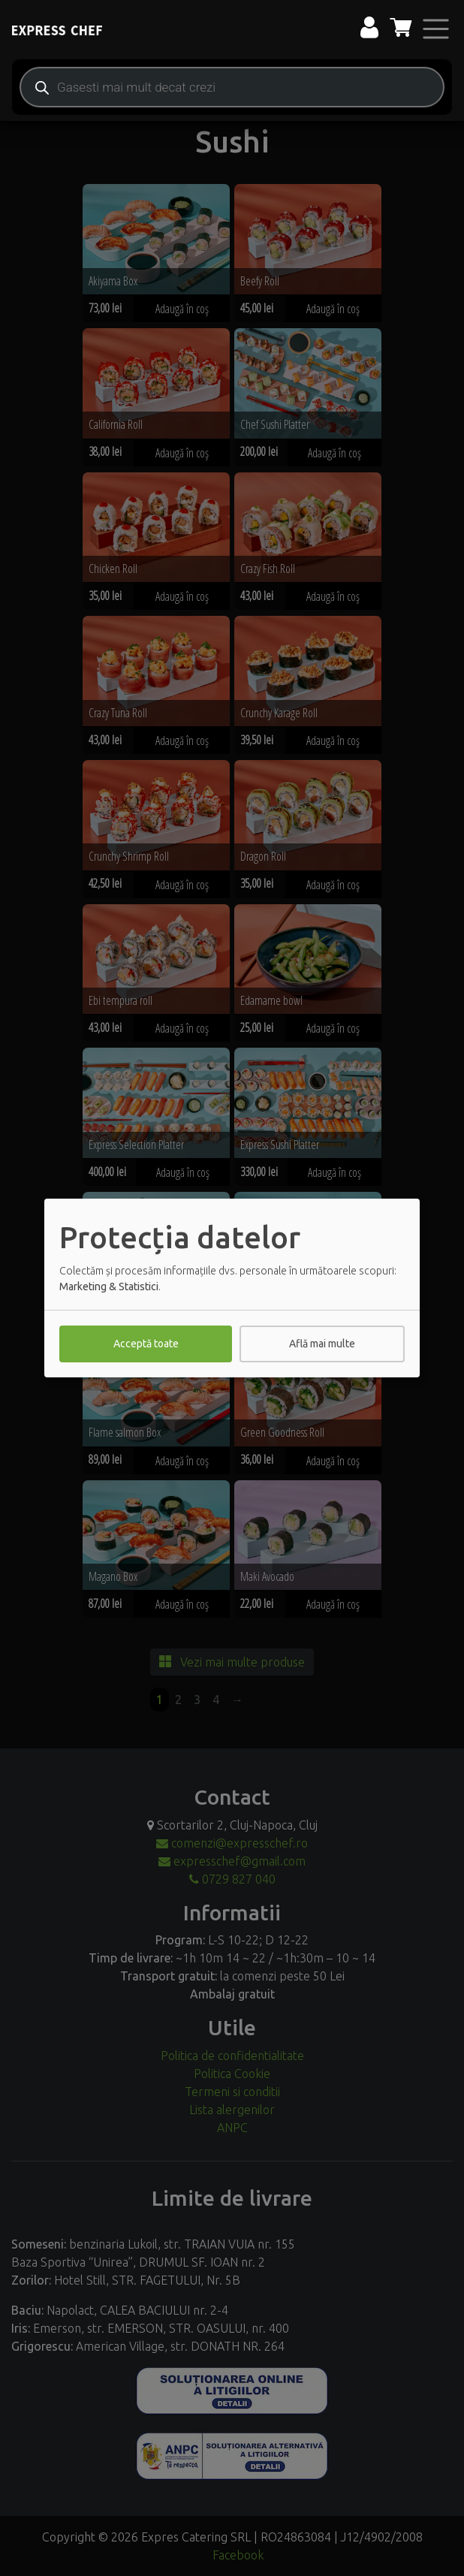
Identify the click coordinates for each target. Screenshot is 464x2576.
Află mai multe (322, 1344)
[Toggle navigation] (436, 29)
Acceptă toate (146, 1344)
